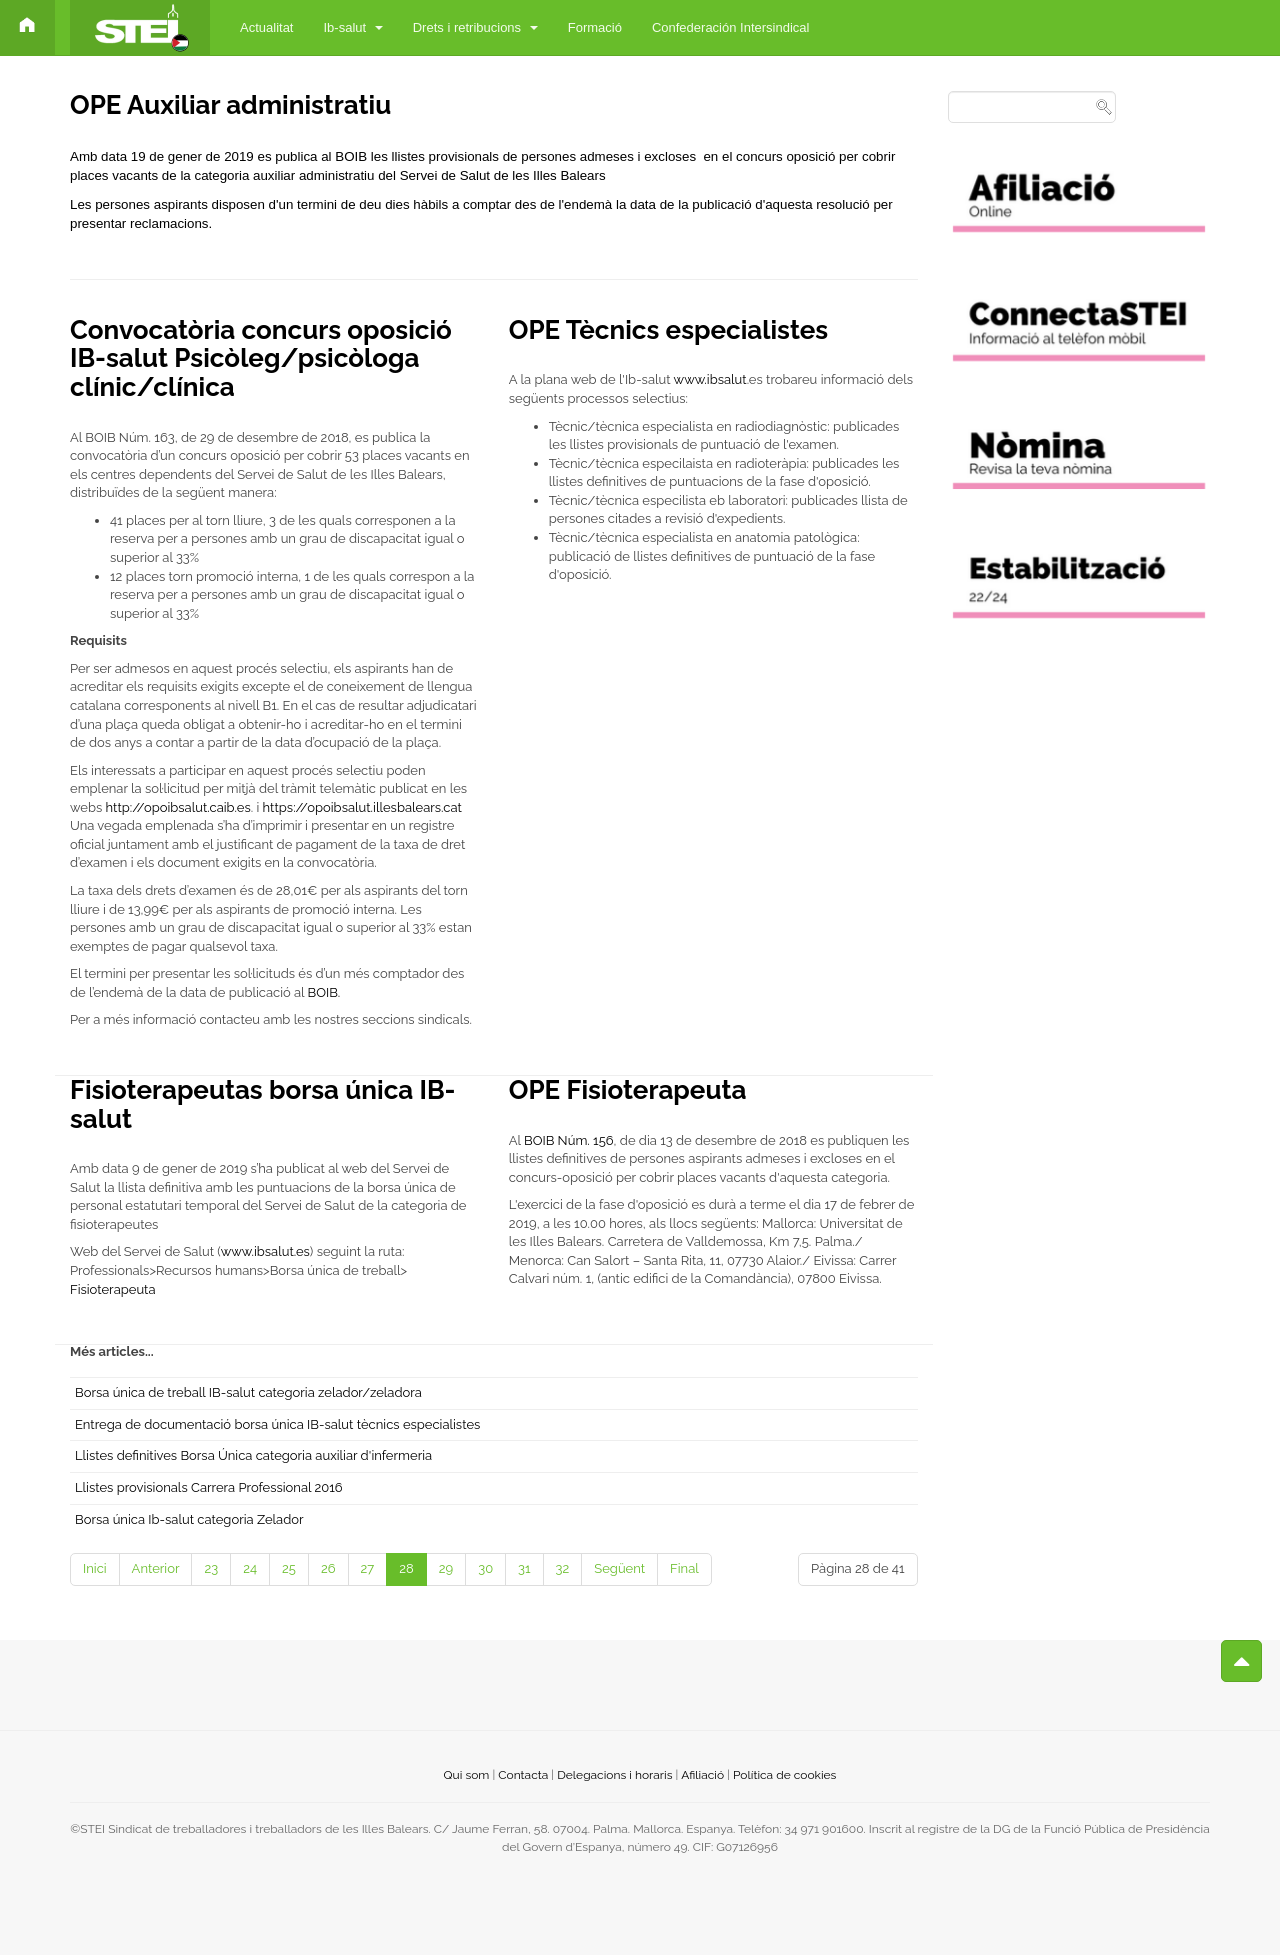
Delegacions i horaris (614, 1775)
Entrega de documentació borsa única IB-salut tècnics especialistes (277, 1424)
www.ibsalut (710, 379)
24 (250, 1568)
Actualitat (266, 27)
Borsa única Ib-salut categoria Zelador (189, 1519)
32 (563, 1568)
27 (368, 1568)
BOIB (350, 156)
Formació (595, 27)
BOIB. (324, 992)
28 (406, 1568)
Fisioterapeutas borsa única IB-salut (262, 1104)
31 (524, 1568)
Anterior (156, 1568)
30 (485, 1568)
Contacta (523, 1775)
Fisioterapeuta (113, 1289)
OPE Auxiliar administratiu (230, 105)
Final (684, 1568)
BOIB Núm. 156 (567, 1140)
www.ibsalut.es (265, 1251)
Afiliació (702, 1775)
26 (328, 1568)
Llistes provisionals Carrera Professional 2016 (209, 1487)
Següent (619, 1568)
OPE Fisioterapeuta (628, 1090)
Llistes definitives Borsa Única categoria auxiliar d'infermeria (253, 1455)
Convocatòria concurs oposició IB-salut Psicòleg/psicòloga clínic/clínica (261, 358)
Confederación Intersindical (731, 27)
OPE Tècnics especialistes (668, 330)
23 (211, 1568)
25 (289, 1568)
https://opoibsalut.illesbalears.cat (362, 807)
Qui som (467, 1775)
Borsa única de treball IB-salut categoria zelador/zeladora (248, 1392)
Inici (95, 1568)
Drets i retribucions (475, 27)
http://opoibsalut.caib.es (178, 807)
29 (446, 1568)
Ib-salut (352, 27)
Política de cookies (784, 1775)
